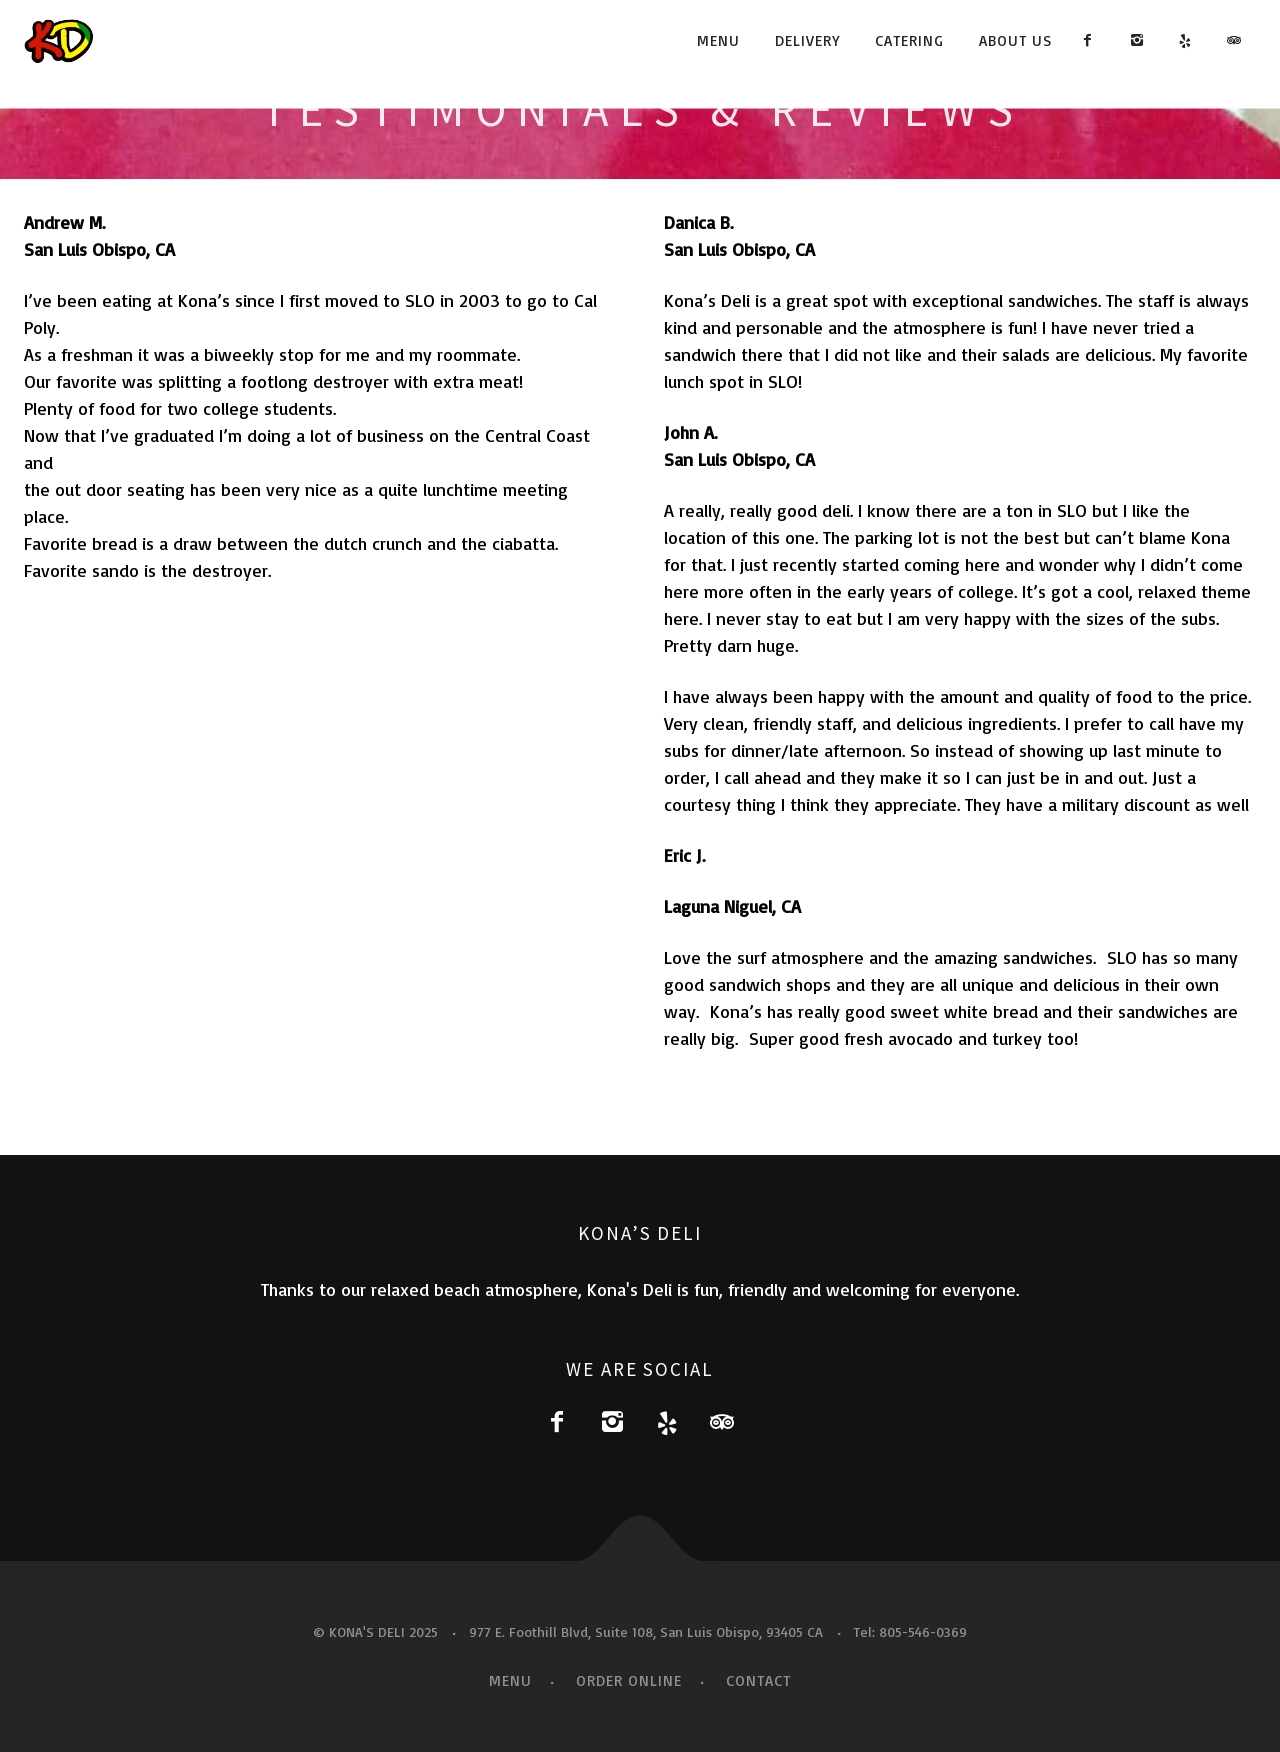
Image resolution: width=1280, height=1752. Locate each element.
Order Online (629, 1680)
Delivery (807, 40)
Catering (909, 40)
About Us (1015, 40)
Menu (718, 40)
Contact (758, 1680)
